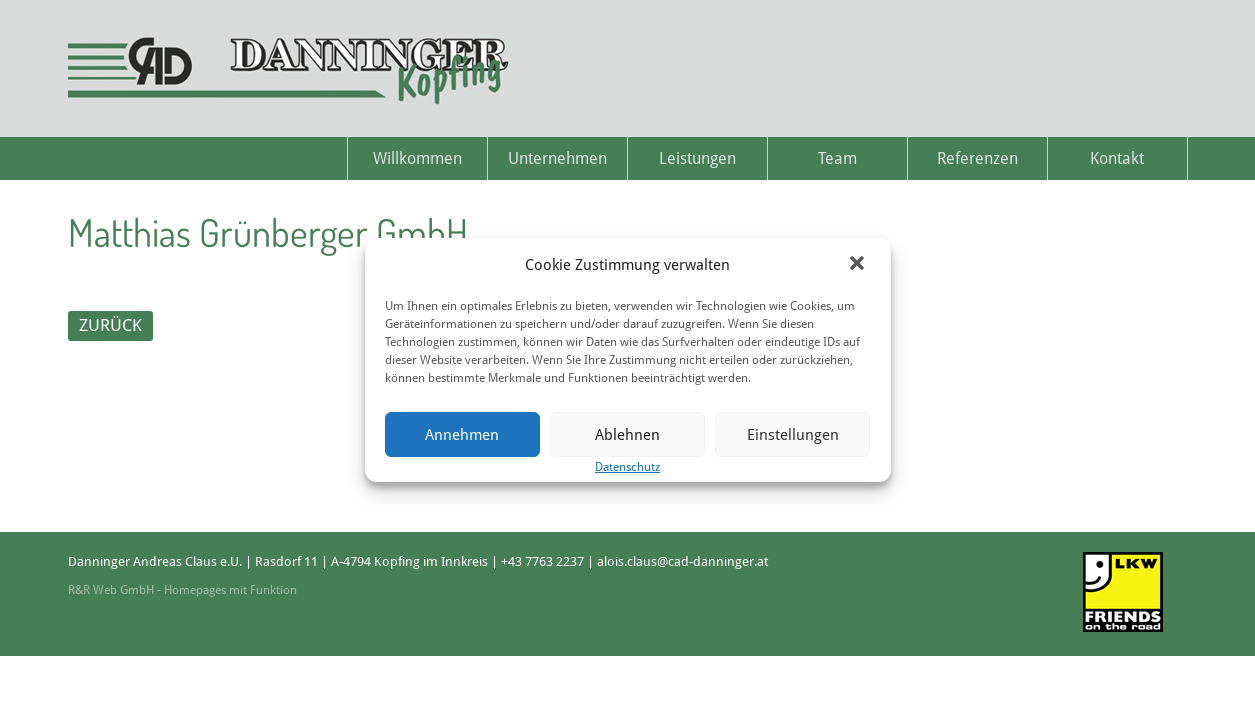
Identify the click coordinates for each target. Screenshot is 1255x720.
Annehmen (462, 435)
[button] (859, 265)
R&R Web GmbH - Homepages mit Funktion (182, 590)
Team (837, 158)
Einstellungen (793, 435)
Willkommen (417, 158)
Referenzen (977, 158)
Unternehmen (557, 158)
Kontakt (1117, 158)
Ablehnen (627, 435)
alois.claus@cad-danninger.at (682, 561)
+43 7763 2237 (542, 561)
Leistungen (697, 158)
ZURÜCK (110, 325)
